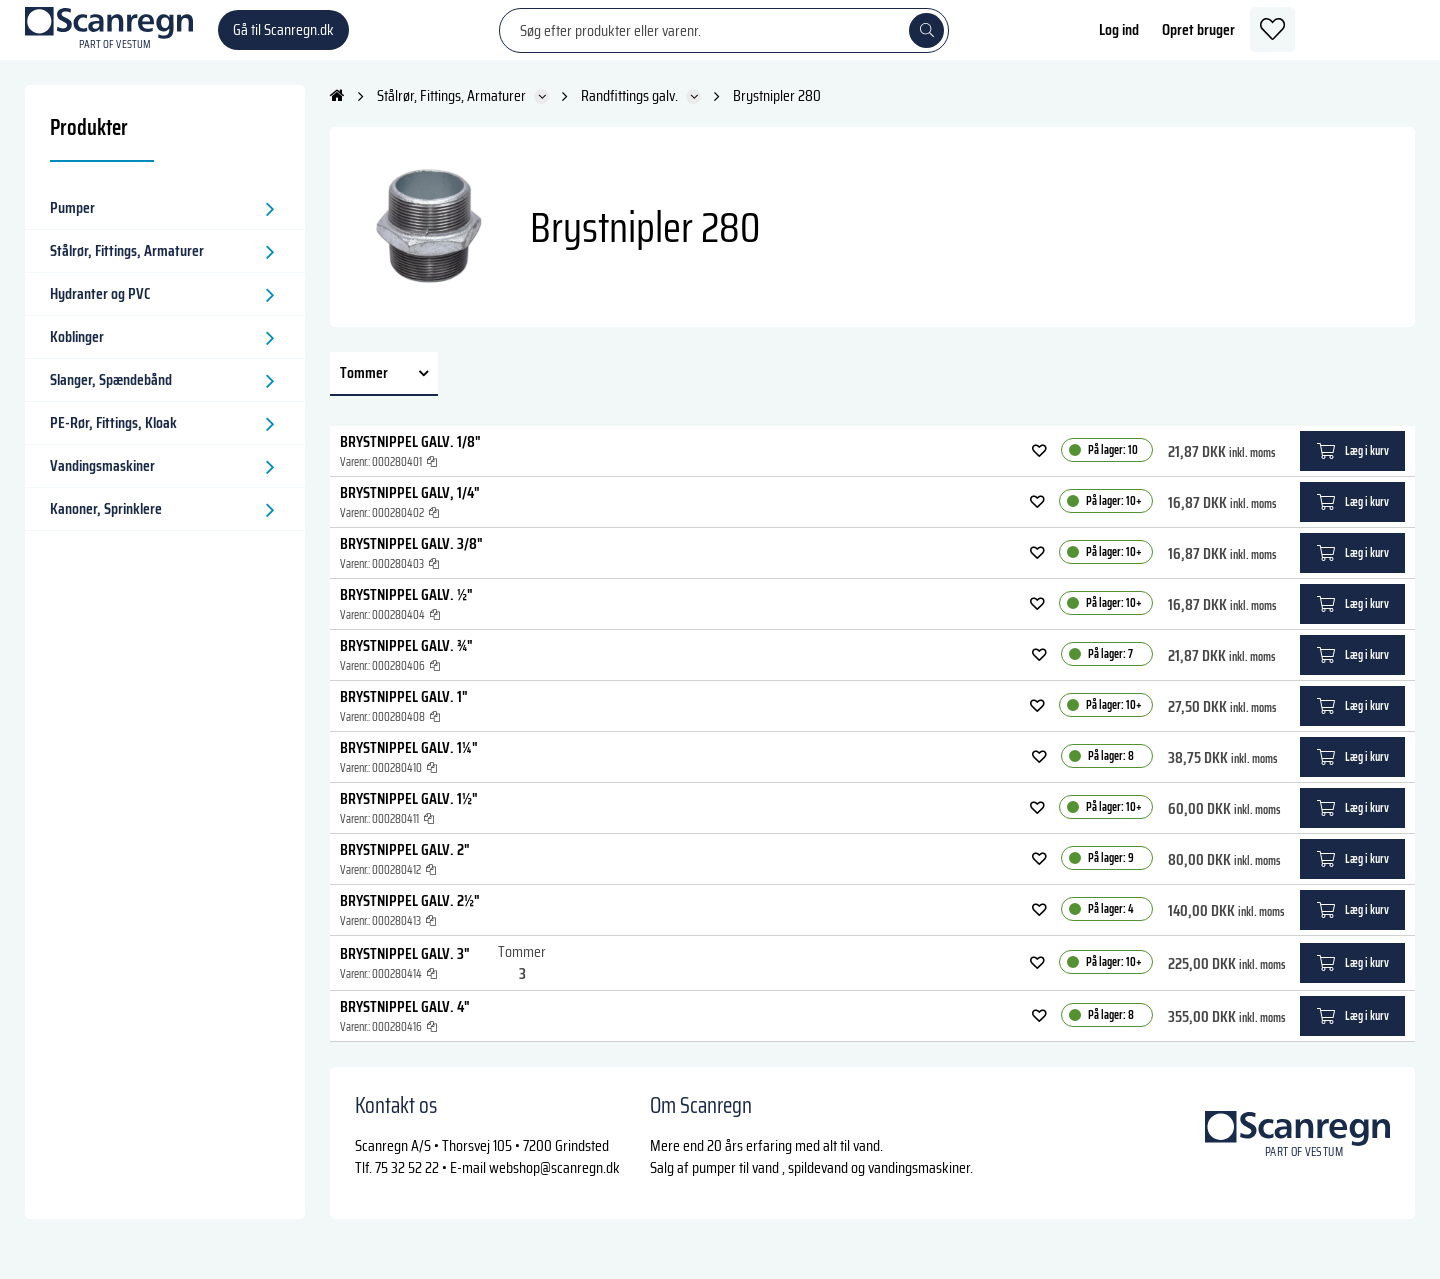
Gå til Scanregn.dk (283, 39)
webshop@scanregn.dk (554, 1187)
